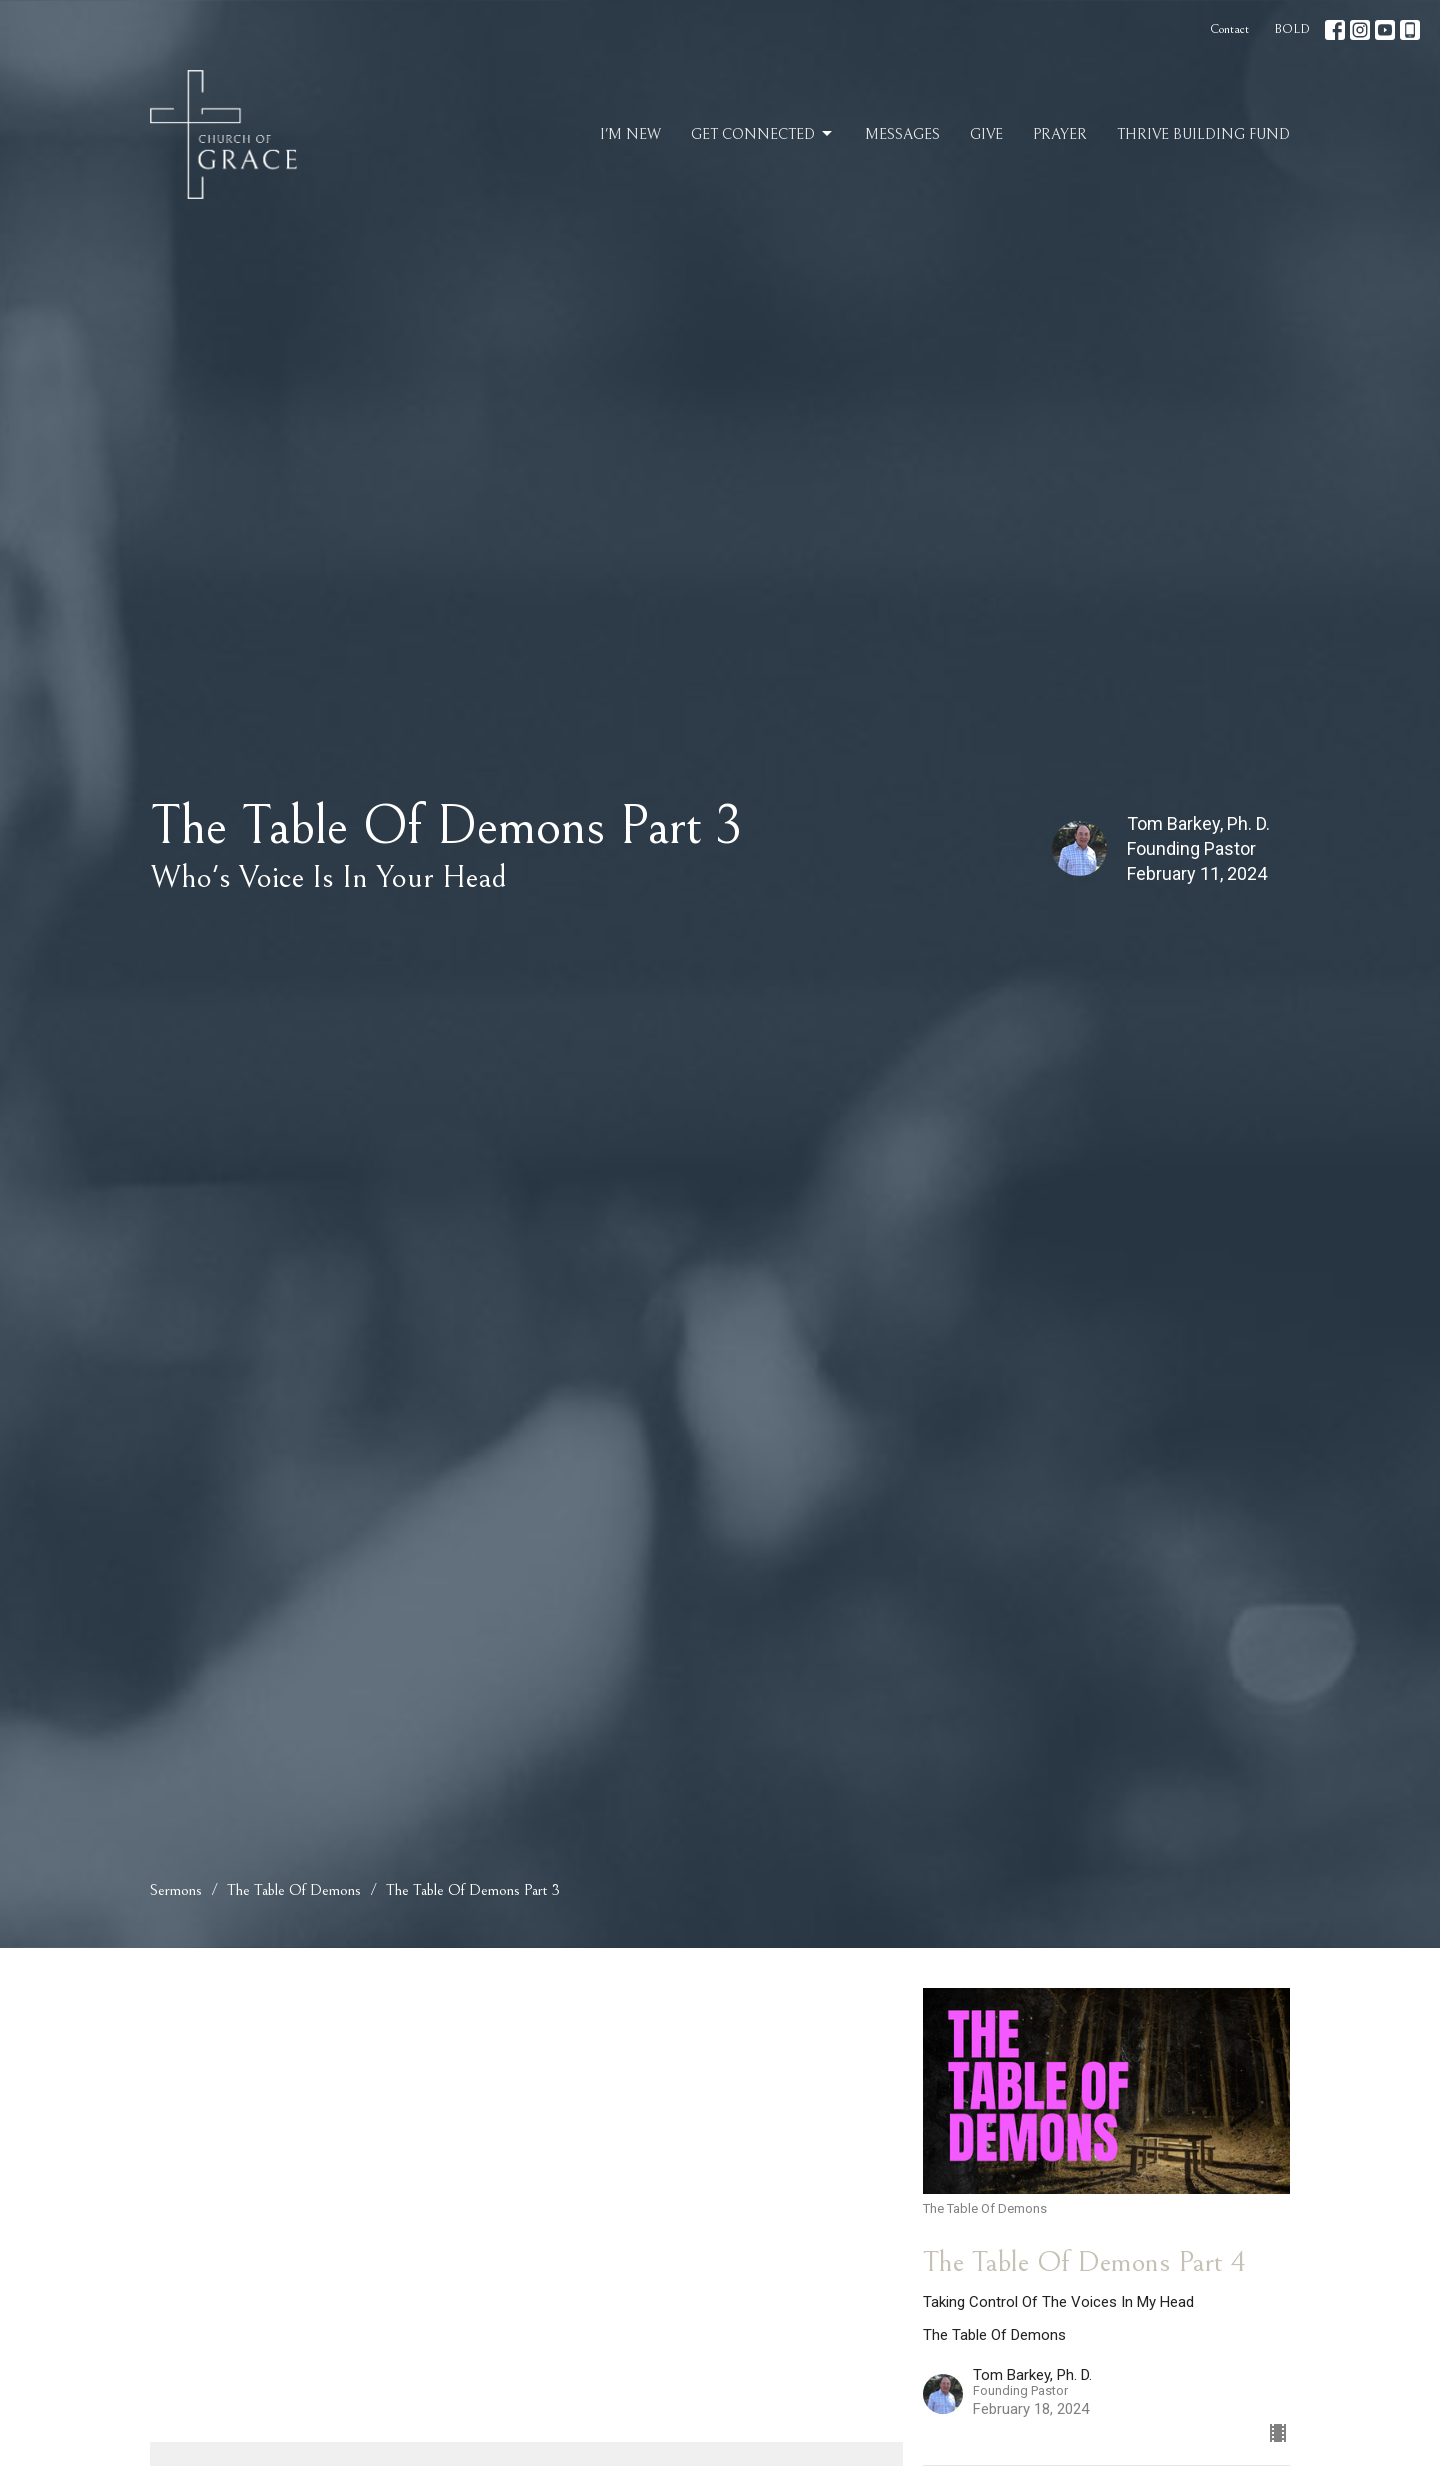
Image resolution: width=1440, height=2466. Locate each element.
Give (986, 134)
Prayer (1060, 134)
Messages (902, 134)
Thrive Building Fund (1203, 134)
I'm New (630, 134)
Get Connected (763, 134)
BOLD (1292, 29)
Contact (1229, 29)
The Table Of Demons (294, 1890)
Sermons (176, 1890)
